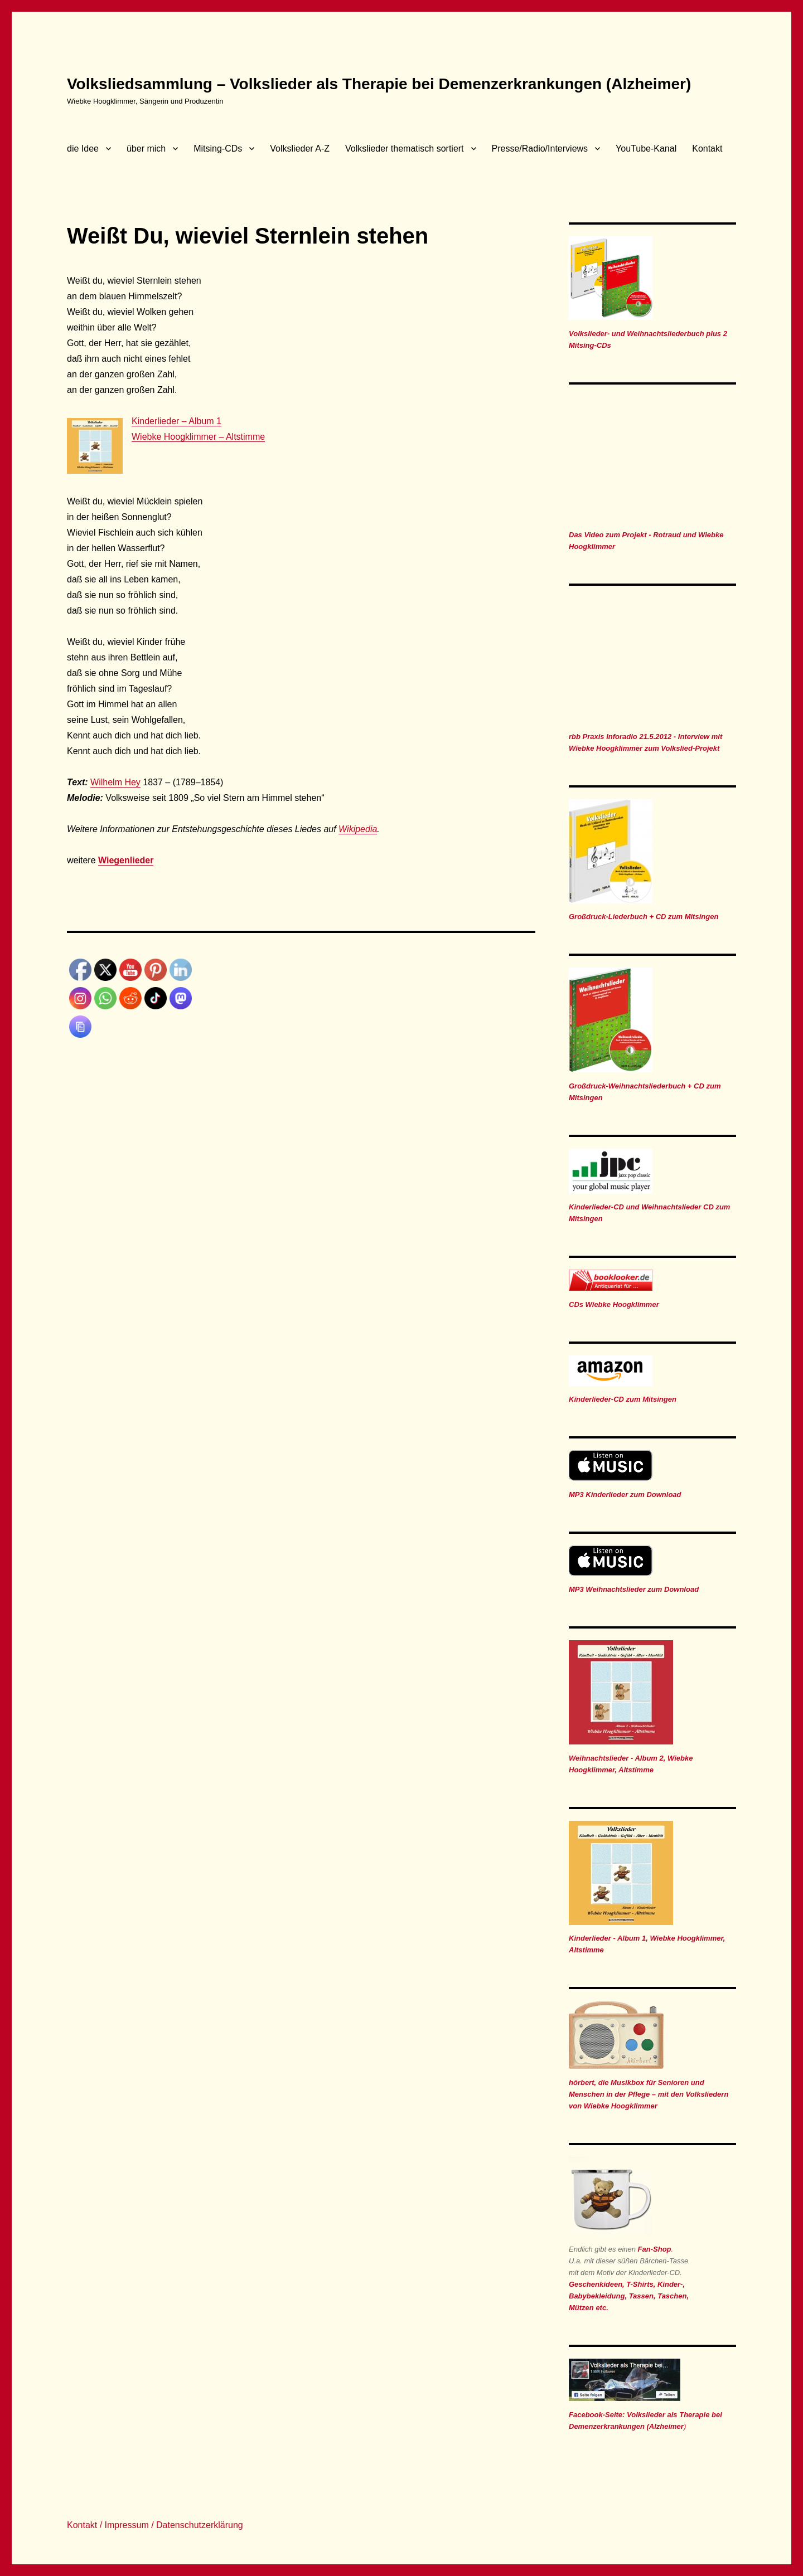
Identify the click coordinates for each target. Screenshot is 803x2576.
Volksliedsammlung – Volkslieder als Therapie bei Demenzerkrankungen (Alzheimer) (379, 84)
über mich (146, 148)
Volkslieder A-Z (300, 148)
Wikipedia (357, 829)
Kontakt (707, 148)
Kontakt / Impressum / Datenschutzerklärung (155, 2525)
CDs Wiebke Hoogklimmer (614, 1304)
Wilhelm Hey (115, 782)
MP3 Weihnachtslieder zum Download (634, 1589)
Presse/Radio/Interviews (540, 148)
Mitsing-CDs (218, 148)
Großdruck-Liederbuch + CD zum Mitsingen (643, 916)
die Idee (83, 148)
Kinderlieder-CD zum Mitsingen (622, 1399)
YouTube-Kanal (646, 148)
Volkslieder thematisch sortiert (404, 148)
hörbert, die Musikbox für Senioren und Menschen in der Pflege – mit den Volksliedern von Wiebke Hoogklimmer (648, 2094)
